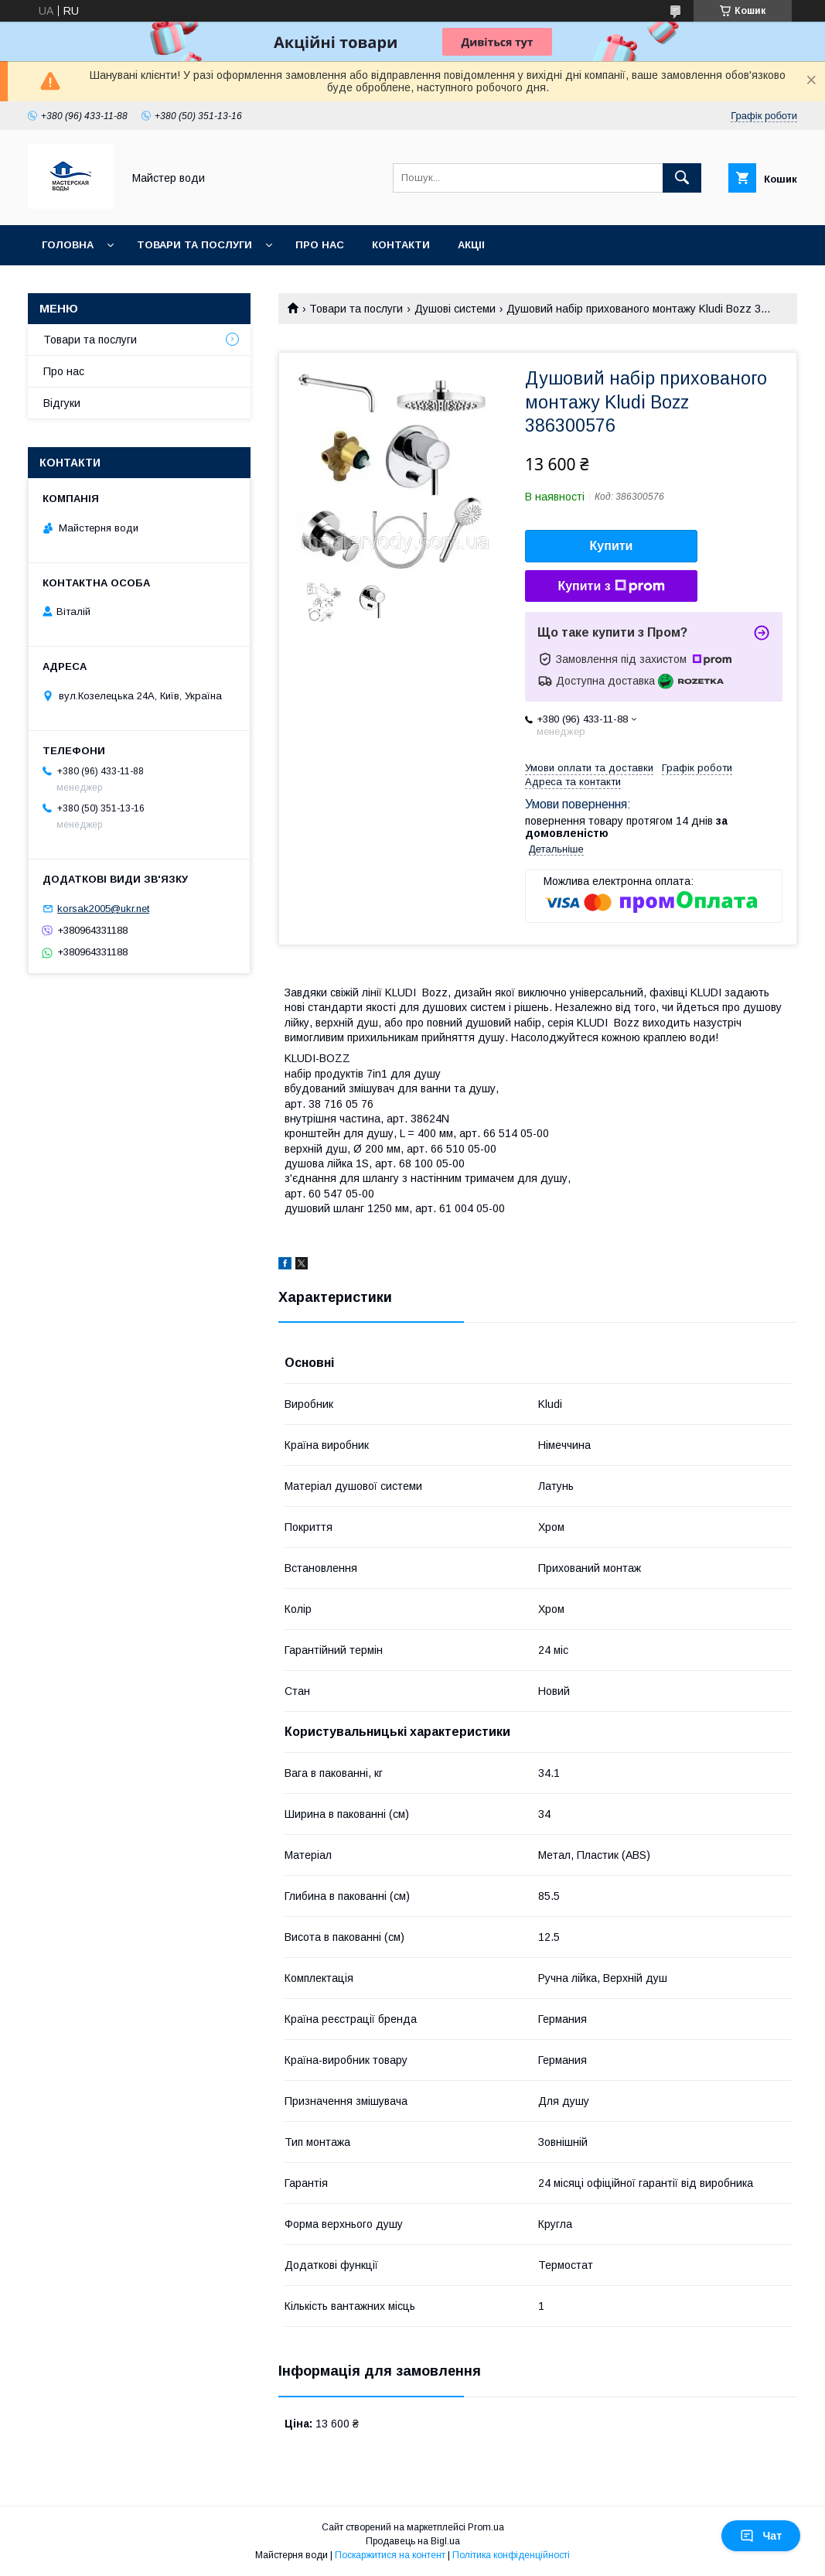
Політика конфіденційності (511, 2555)
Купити (611, 545)
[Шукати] (682, 178)
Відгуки (61, 403)
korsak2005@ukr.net (103, 908)
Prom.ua (486, 2527)
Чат (761, 2536)
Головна (68, 245)
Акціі (471, 245)
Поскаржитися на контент (390, 2555)
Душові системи (455, 308)
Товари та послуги (194, 245)
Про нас (319, 245)
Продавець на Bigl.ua (413, 2541)
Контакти (401, 245)
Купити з (610, 586)
